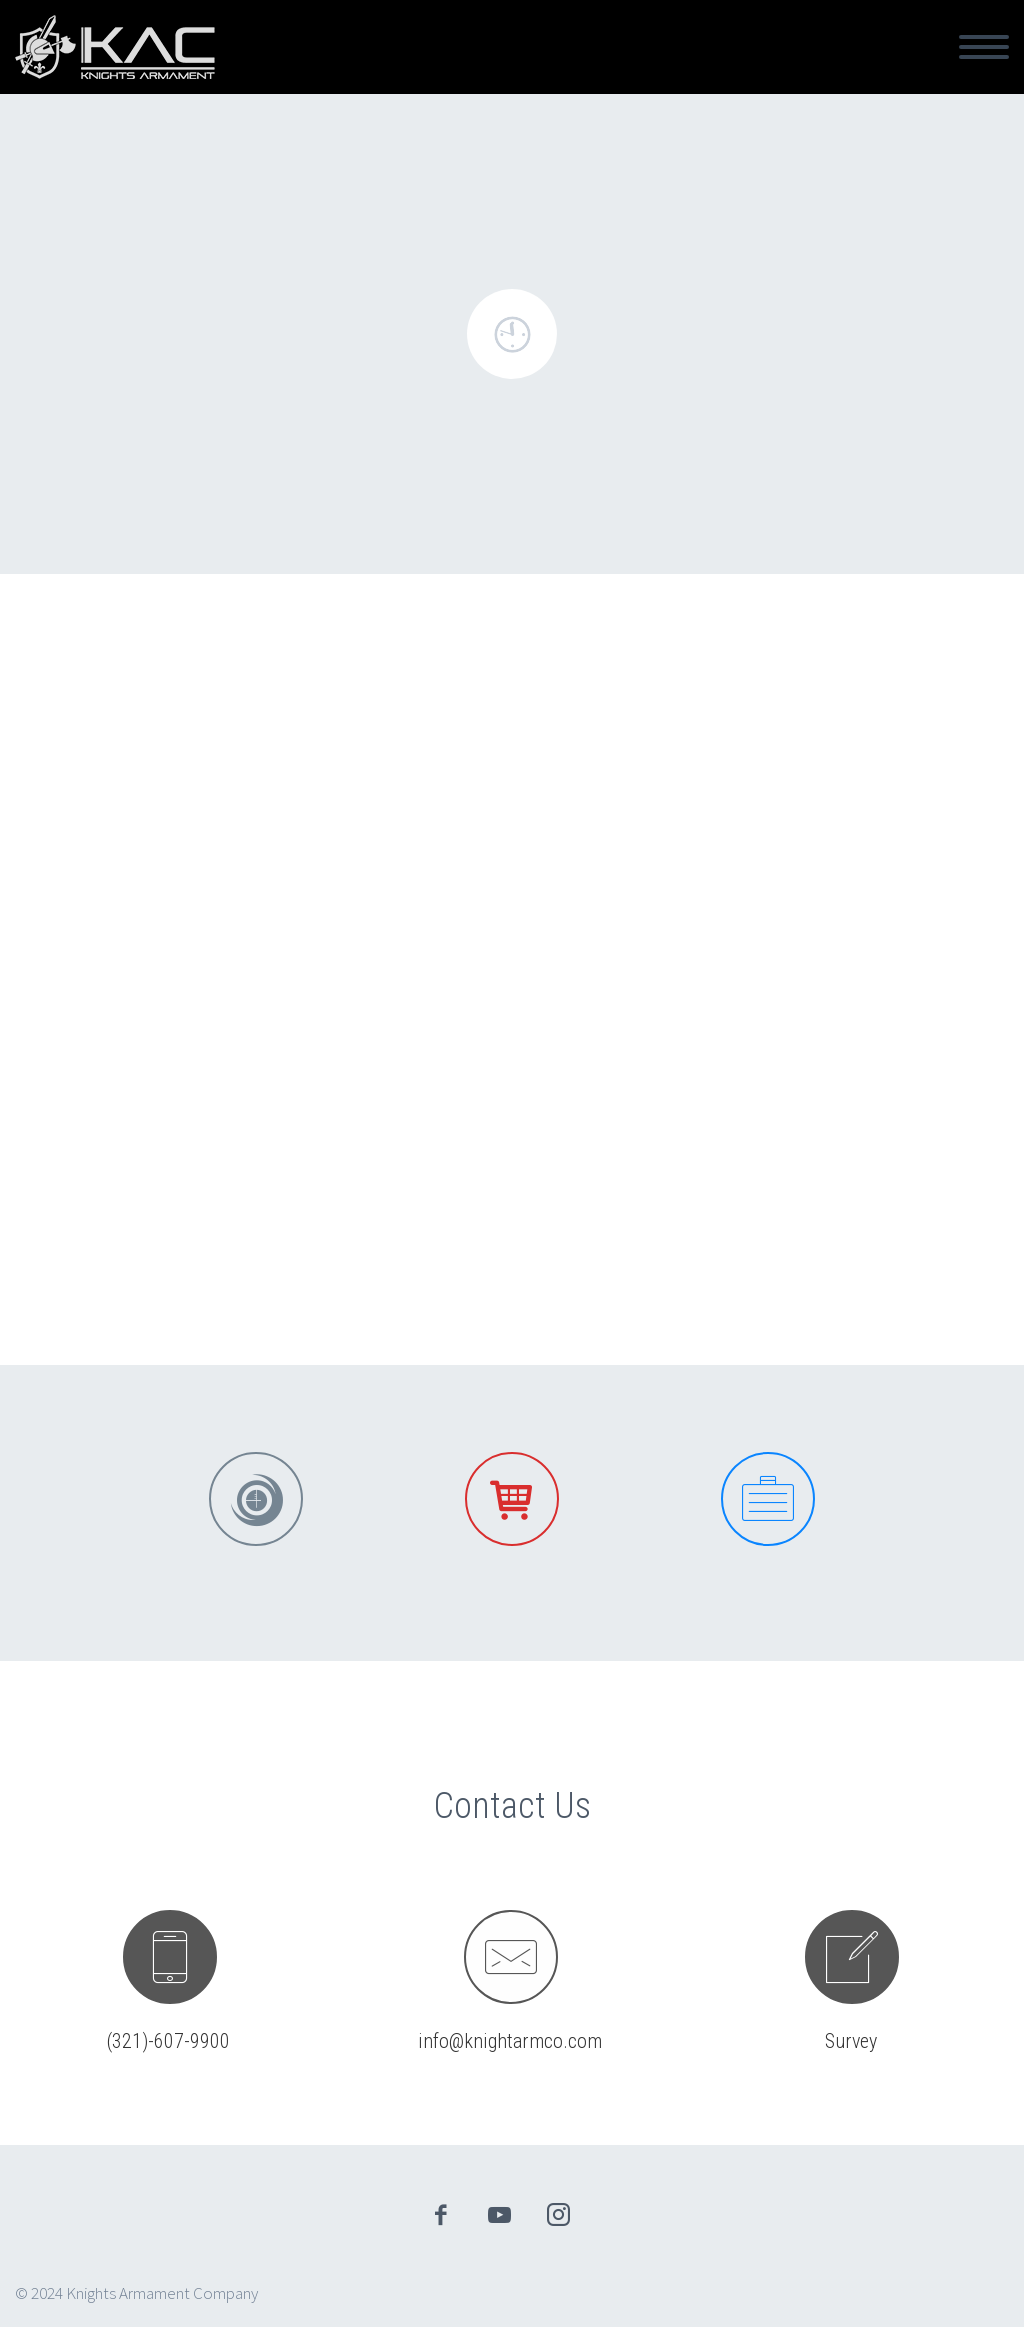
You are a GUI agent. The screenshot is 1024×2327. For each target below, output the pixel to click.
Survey (851, 2041)
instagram (559, 2215)
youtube (500, 2215)
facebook (441, 2215)
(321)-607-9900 (168, 2041)
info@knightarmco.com (510, 2041)
